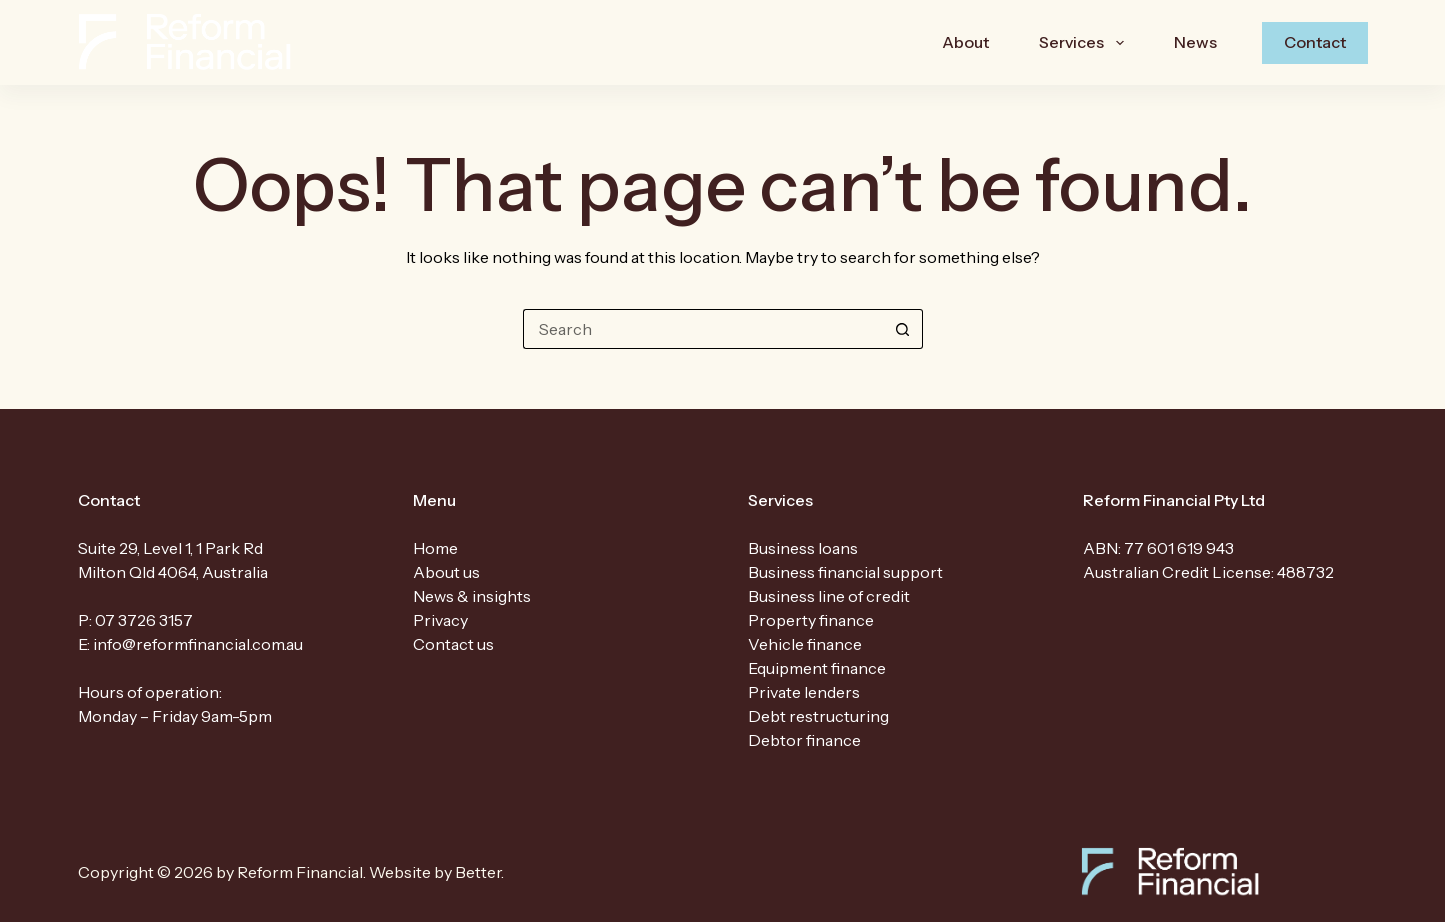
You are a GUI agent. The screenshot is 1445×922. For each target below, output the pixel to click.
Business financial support (845, 572)
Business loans (803, 548)
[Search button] (903, 329)
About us (446, 572)
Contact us (453, 644)
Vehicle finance (805, 644)
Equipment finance (817, 668)
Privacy (440, 620)
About (965, 42)
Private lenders (804, 692)
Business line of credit (829, 596)
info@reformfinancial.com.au (198, 644)
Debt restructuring (818, 716)
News (1195, 42)
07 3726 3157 (144, 620)
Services (1085, 43)
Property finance (811, 620)
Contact (1315, 42)
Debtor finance (804, 740)
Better (478, 872)
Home (435, 548)
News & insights (472, 596)
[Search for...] (703, 329)
